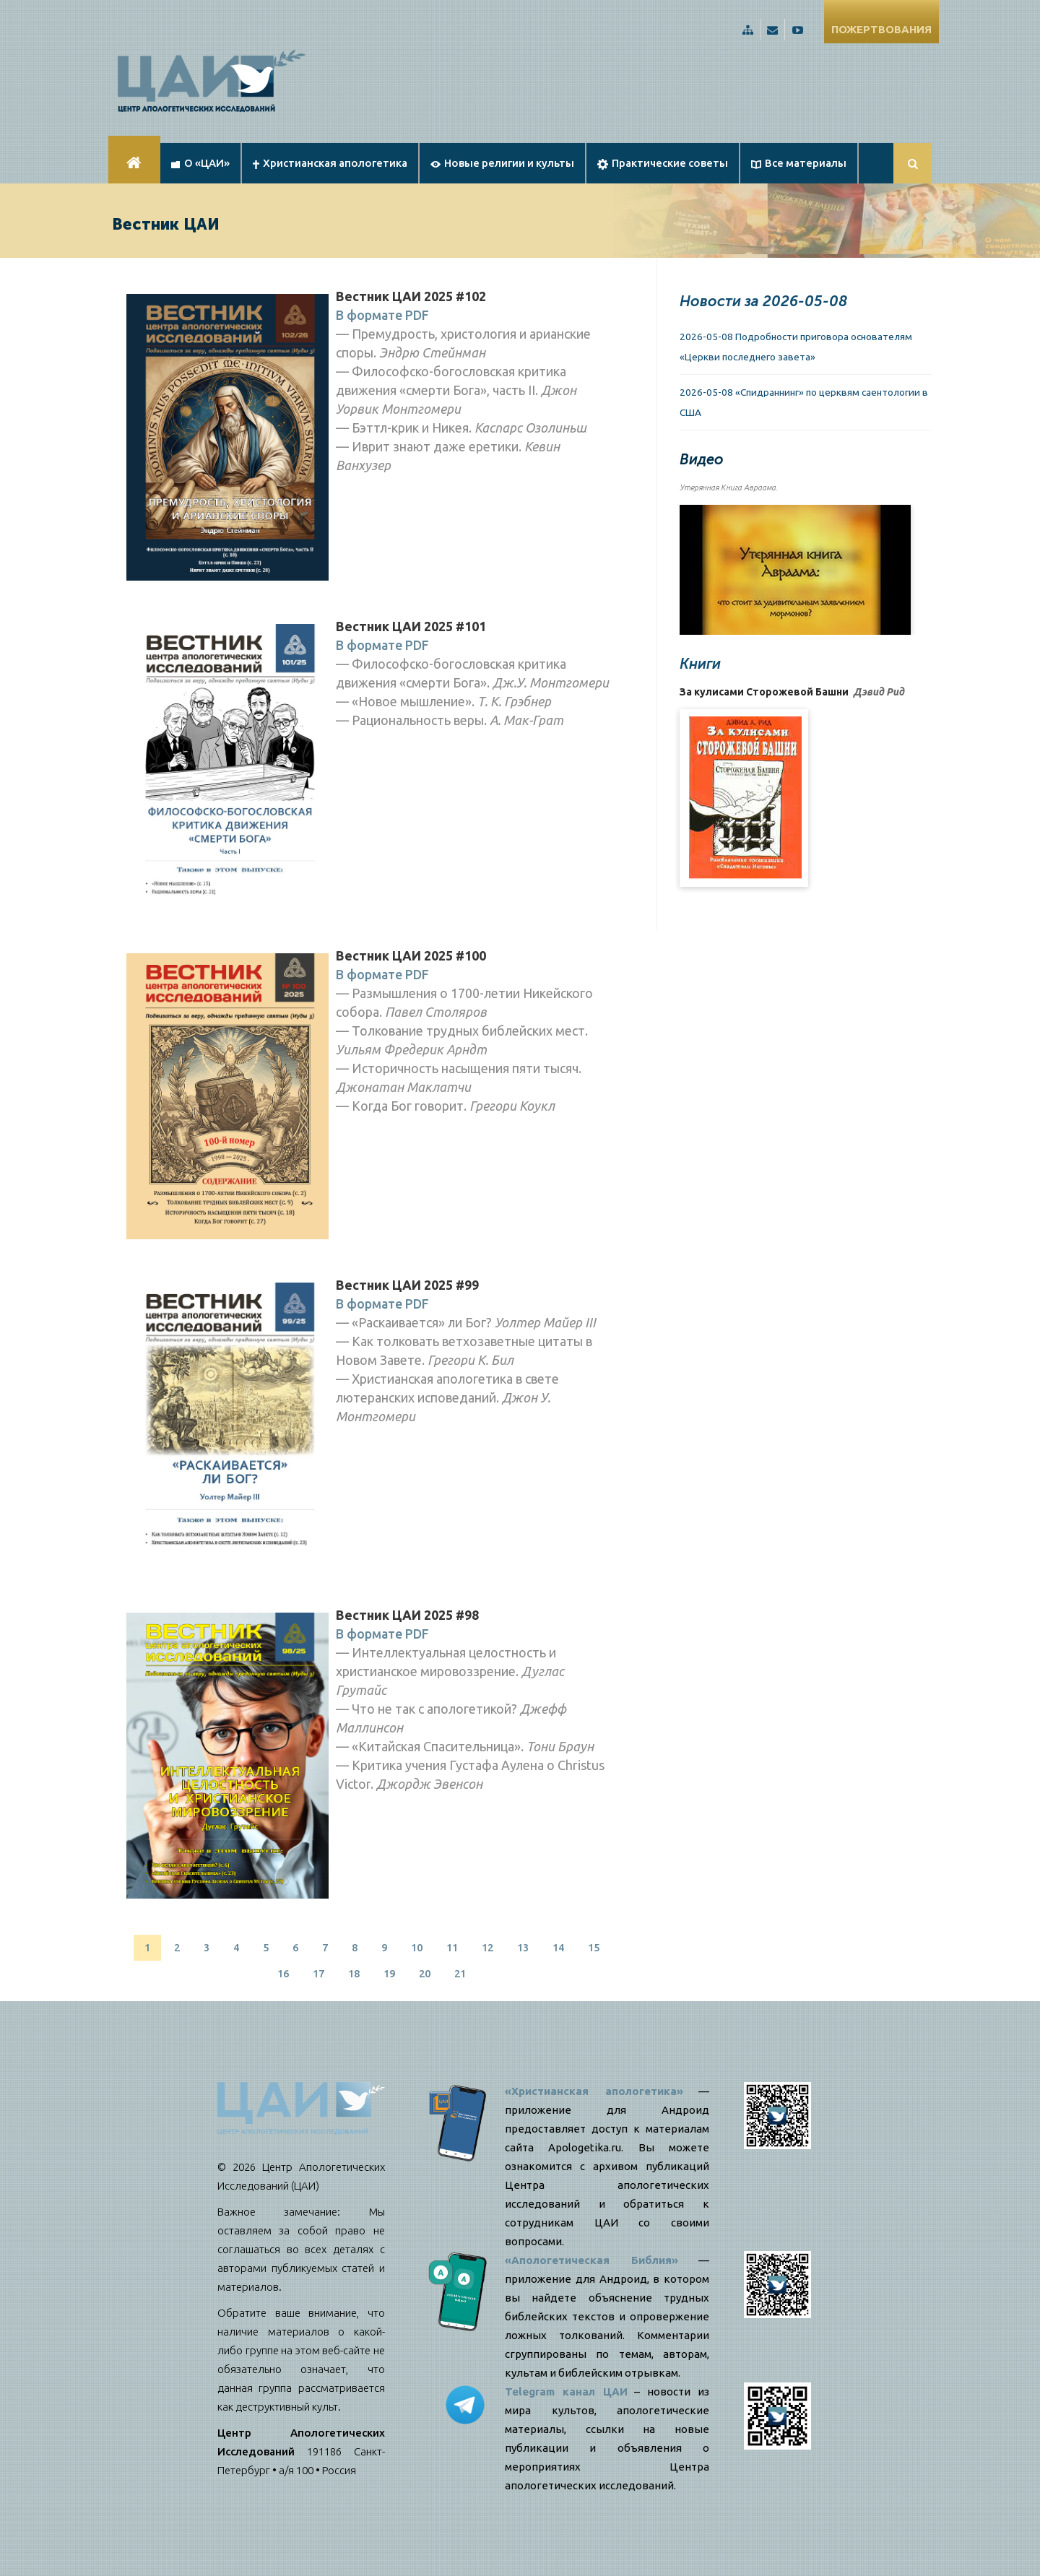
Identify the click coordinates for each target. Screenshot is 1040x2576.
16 (283, 1973)
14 (558, 1947)
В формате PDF (382, 315)
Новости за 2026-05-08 (763, 301)
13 (523, 1947)
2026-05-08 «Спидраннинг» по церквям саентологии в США (804, 402)
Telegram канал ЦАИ (566, 2391)
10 (416, 1947)
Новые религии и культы (502, 163)
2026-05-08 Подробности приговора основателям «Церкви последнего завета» (796, 347)
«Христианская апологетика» (594, 2091)
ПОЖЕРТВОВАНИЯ (881, 29)
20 (424, 1973)
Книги (700, 663)
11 (452, 1947)
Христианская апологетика (330, 163)
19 (389, 1973)
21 (460, 1973)
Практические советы (662, 163)
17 (318, 1973)
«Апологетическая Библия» (591, 2260)
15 (593, 1947)
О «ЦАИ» (200, 163)
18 (354, 1973)
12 (487, 1947)
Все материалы (798, 163)
